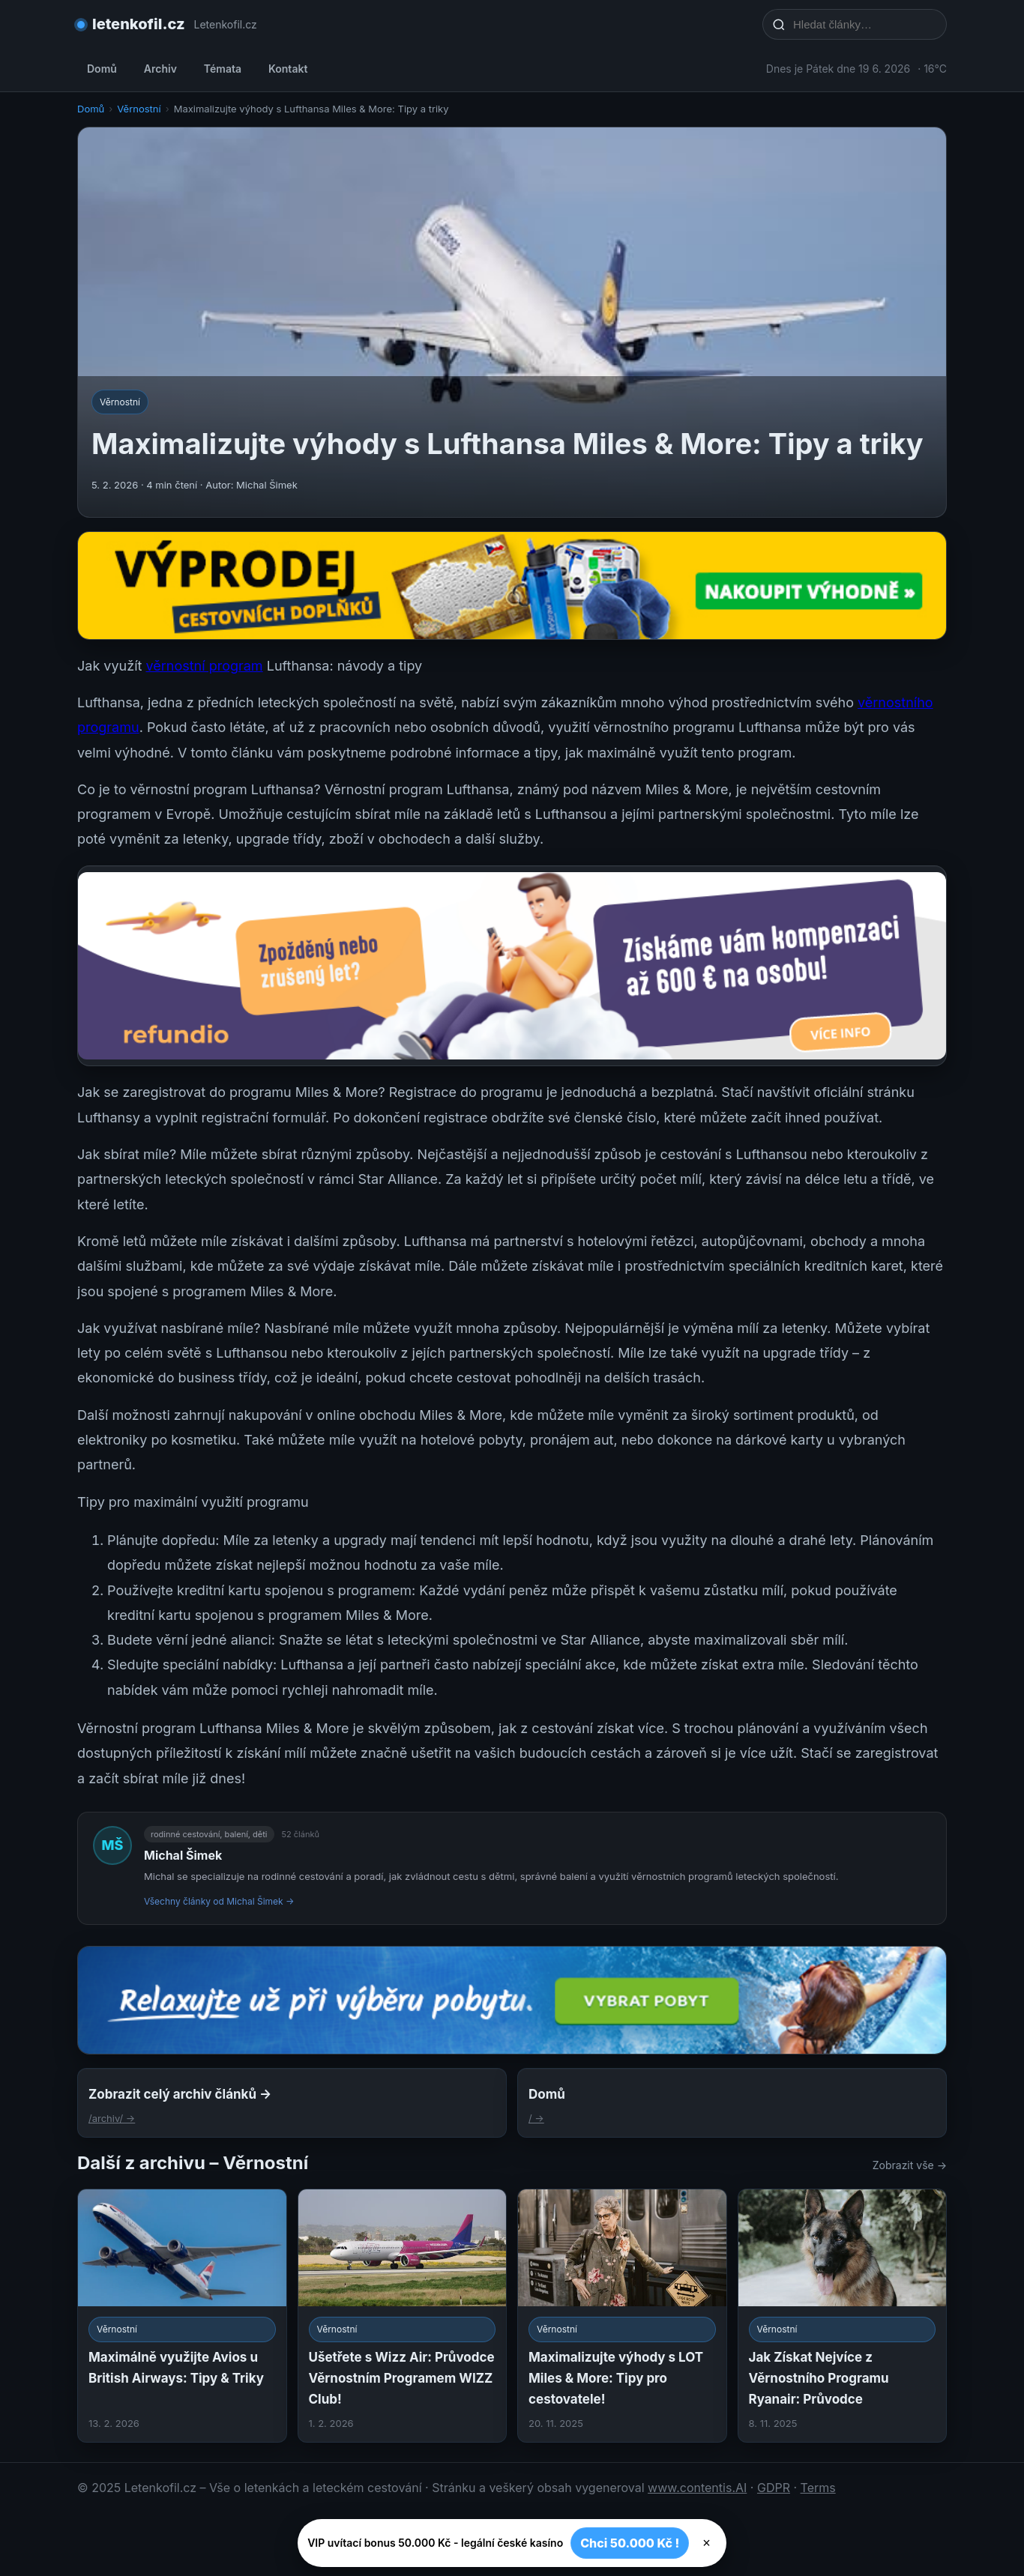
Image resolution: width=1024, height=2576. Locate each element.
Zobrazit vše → (910, 2165)
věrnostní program (203, 666)
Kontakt (287, 68)
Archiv (160, 68)
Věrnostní (138, 109)
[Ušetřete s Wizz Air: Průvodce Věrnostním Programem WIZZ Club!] (402, 2315)
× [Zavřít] (706, 2543)
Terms (818, 2487)
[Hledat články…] (864, 24)
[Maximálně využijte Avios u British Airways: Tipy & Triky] (182, 2315)
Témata (222, 68)
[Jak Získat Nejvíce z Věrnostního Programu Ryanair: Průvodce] (842, 2315)
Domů (102, 68)
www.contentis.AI (697, 2487)
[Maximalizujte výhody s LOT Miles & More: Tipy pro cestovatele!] (622, 2315)
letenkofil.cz (138, 24)
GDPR (773, 2487)
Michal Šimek (183, 1855)
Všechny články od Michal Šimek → (219, 1901)
